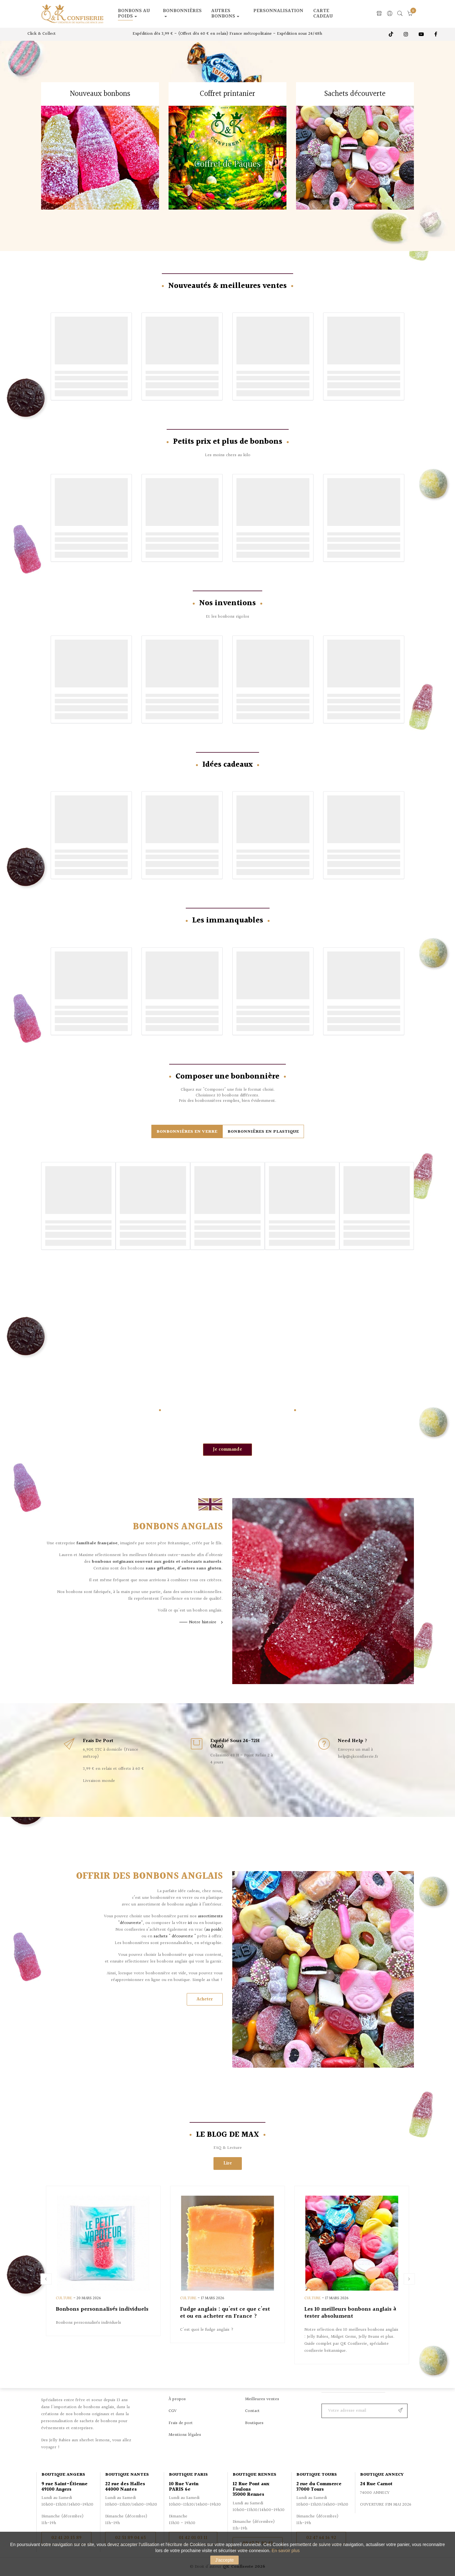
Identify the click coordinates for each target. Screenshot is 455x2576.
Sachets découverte (355, 94)
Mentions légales (185, 2434)
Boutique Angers (63, 2474)
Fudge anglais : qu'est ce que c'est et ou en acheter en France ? (225, 2313)
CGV (173, 2411)
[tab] (186, 1131)
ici (190, 1923)
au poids (213, 1929)
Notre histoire (202, 1622)
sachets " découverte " (175, 1936)
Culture (64, 2298)
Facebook (435, 34)
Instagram (406, 34)
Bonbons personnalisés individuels (102, 2309)
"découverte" (130, 1923)
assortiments (210, 1916)
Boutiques (254, 2423)
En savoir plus (286, 2550)
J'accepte (224, 2560)
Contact (252, 2411)
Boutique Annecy (382, 2474)
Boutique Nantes (127, 2474)
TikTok (391, 34)
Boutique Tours (316, 2474)
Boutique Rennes (254, 2474)
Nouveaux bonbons (100, 94)
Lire (227, 2163)
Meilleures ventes (262, 2399)
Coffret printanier (227, 94)
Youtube (422, 34)
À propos (177, 2399)
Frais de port (181, 2423)
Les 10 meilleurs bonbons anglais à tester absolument (350, 2313)
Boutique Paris (188, 2474)
